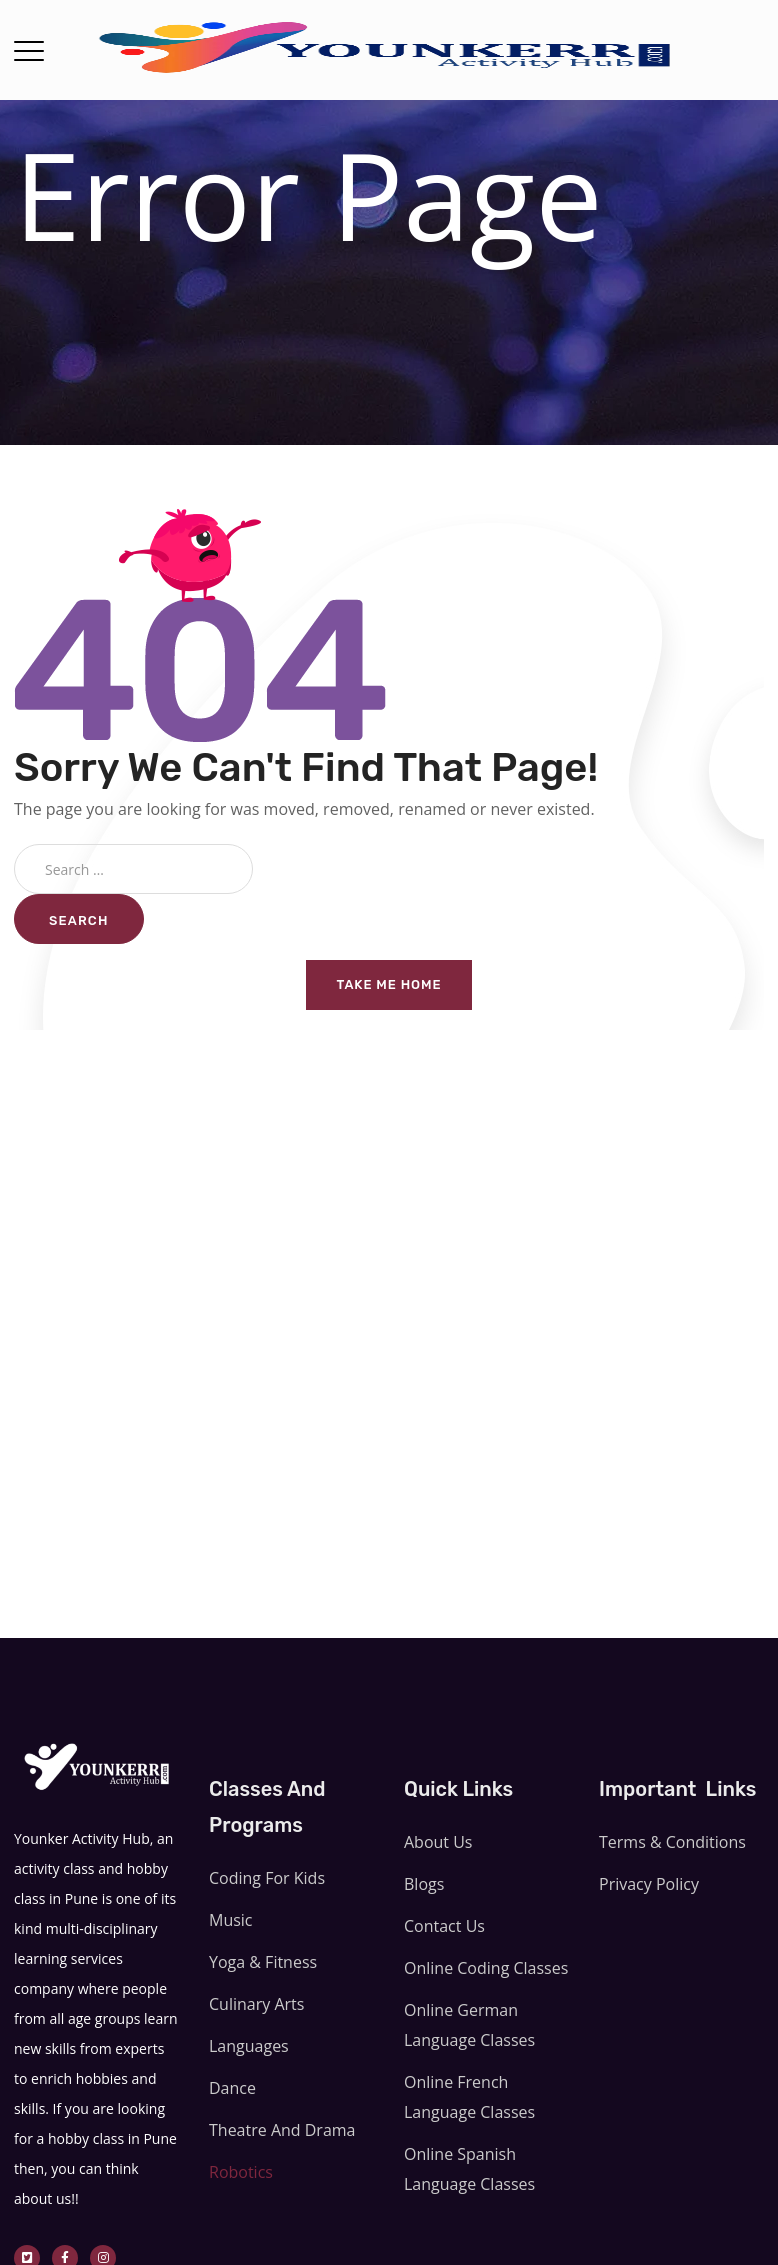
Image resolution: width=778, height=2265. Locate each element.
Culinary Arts (256, 2004)
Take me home (389, 984)
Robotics (241, 2172)
